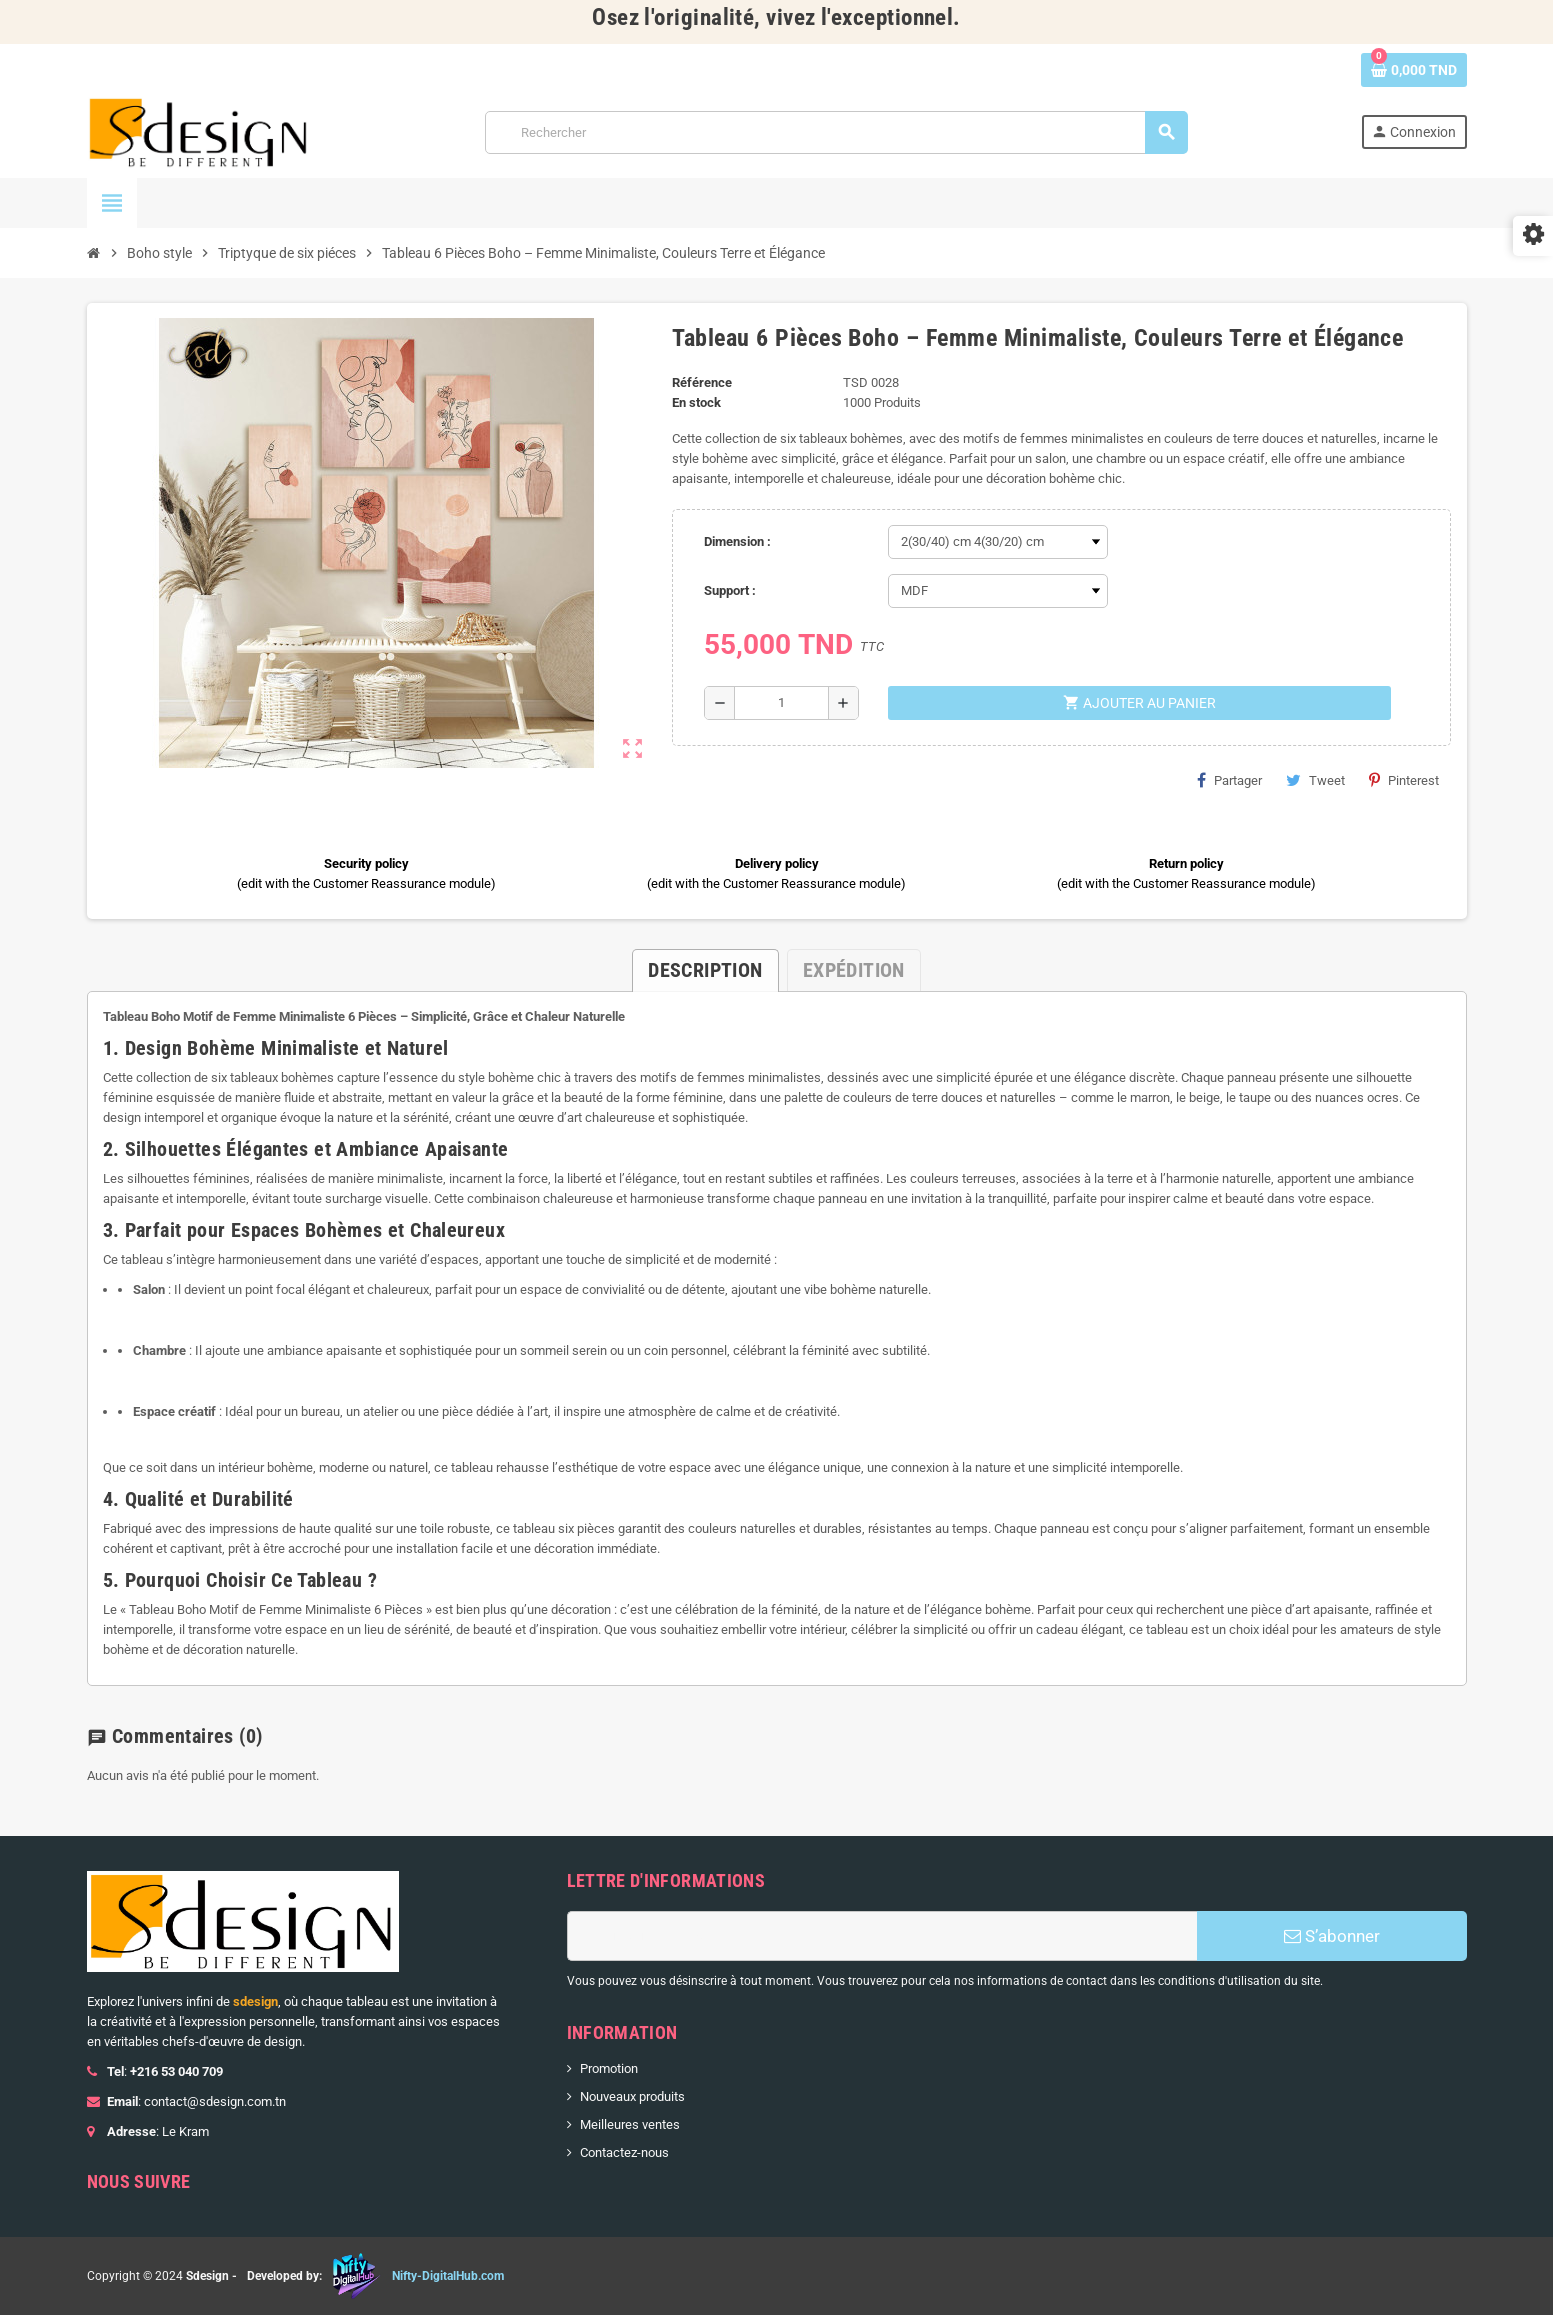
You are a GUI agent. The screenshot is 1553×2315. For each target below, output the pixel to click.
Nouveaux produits (632, 2096)
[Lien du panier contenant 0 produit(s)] (1414, 70)
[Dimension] (998, 542)
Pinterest (1404, 780)
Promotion (609, 2068)
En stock (696, 402)
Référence (702, 382)
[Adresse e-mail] (882, 1936)
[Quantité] (781, 703)
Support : (730, 590)
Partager (1229, 780)
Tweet (1315, 780)
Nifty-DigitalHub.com (448, 2276)
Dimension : (737, 541)
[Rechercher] (836, 132)
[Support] (998, 591)
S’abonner (1332, 1936)
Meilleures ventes (630, 2124)
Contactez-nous (624, 2152)
